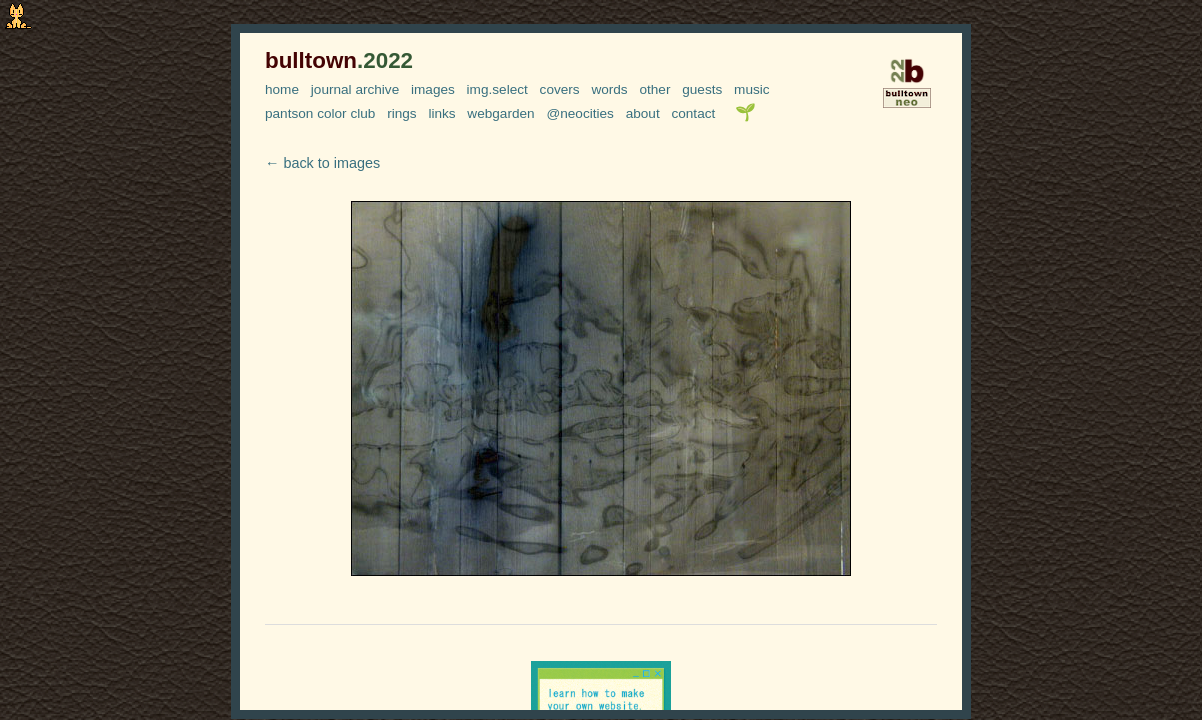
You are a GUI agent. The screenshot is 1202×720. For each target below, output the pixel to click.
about (643, 113)
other (654, 89)
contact (693, 113)
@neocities (579, 113)
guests (702, 89)
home (282, 89)
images (433, 89)
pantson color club (320, 113)
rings (401, 113)
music (752, 89)
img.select (497, 89)
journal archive (355, 89)
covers (560, 89)
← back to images (322, 163)
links (441, 113)
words (609, 89)
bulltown (339, 60)
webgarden (500, 113)
